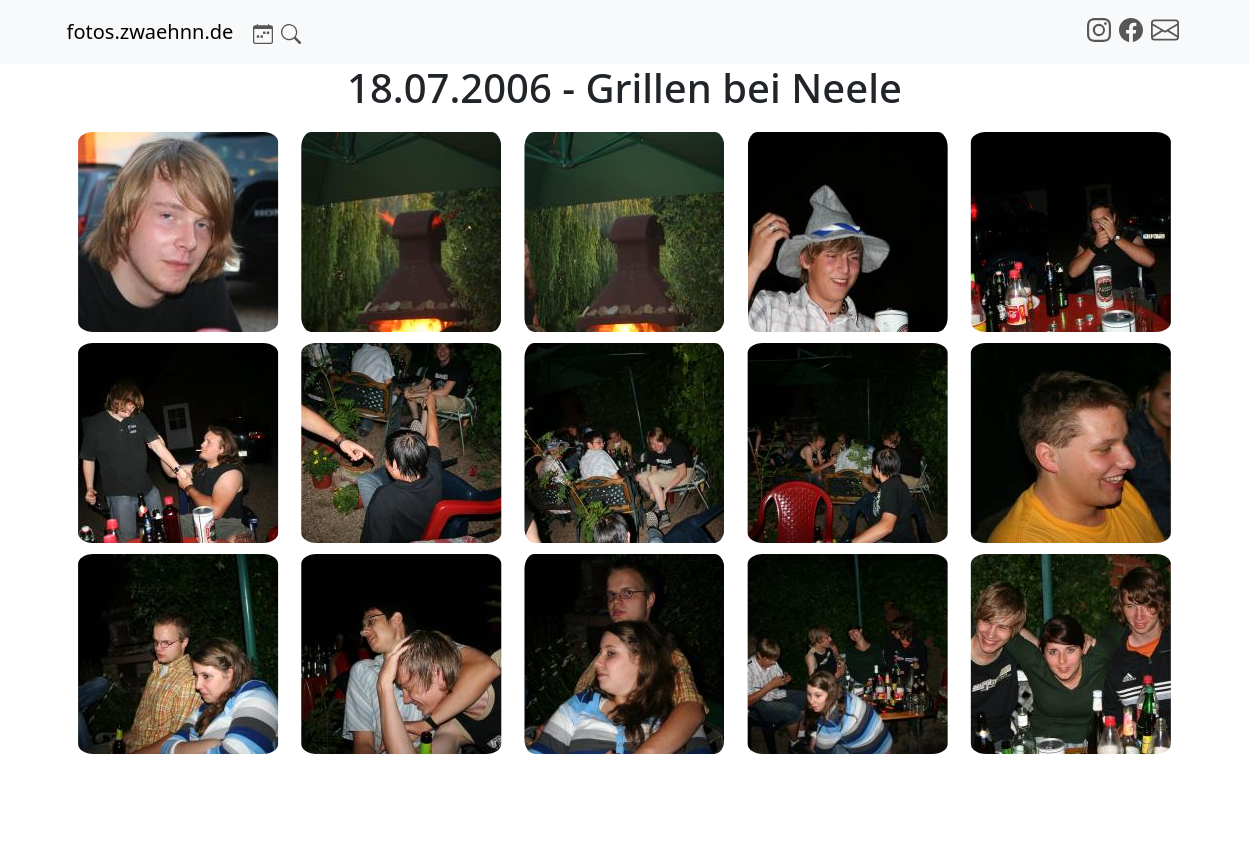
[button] (263, 32)
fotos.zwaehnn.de (150, 31)
